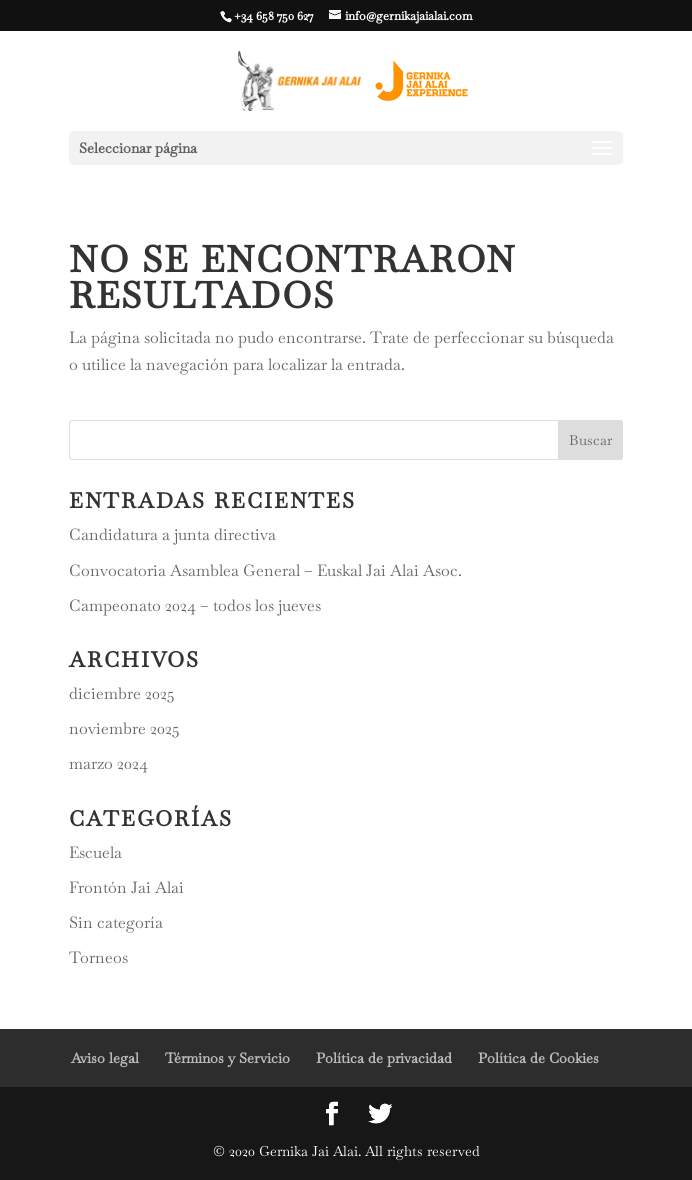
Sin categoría (116, 922)
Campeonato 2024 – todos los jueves (195, 605)
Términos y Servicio (227, 1058)
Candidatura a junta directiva (172, 534)
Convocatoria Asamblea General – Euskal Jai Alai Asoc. (265, 570)
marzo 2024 (108, 763)
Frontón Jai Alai (126, 887)
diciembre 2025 (122, 693)
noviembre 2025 (124, 728)
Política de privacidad (384, 1058)
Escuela (95, 852)
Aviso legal (105, 1058)
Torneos (98, 957)
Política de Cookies (538, 1058)
